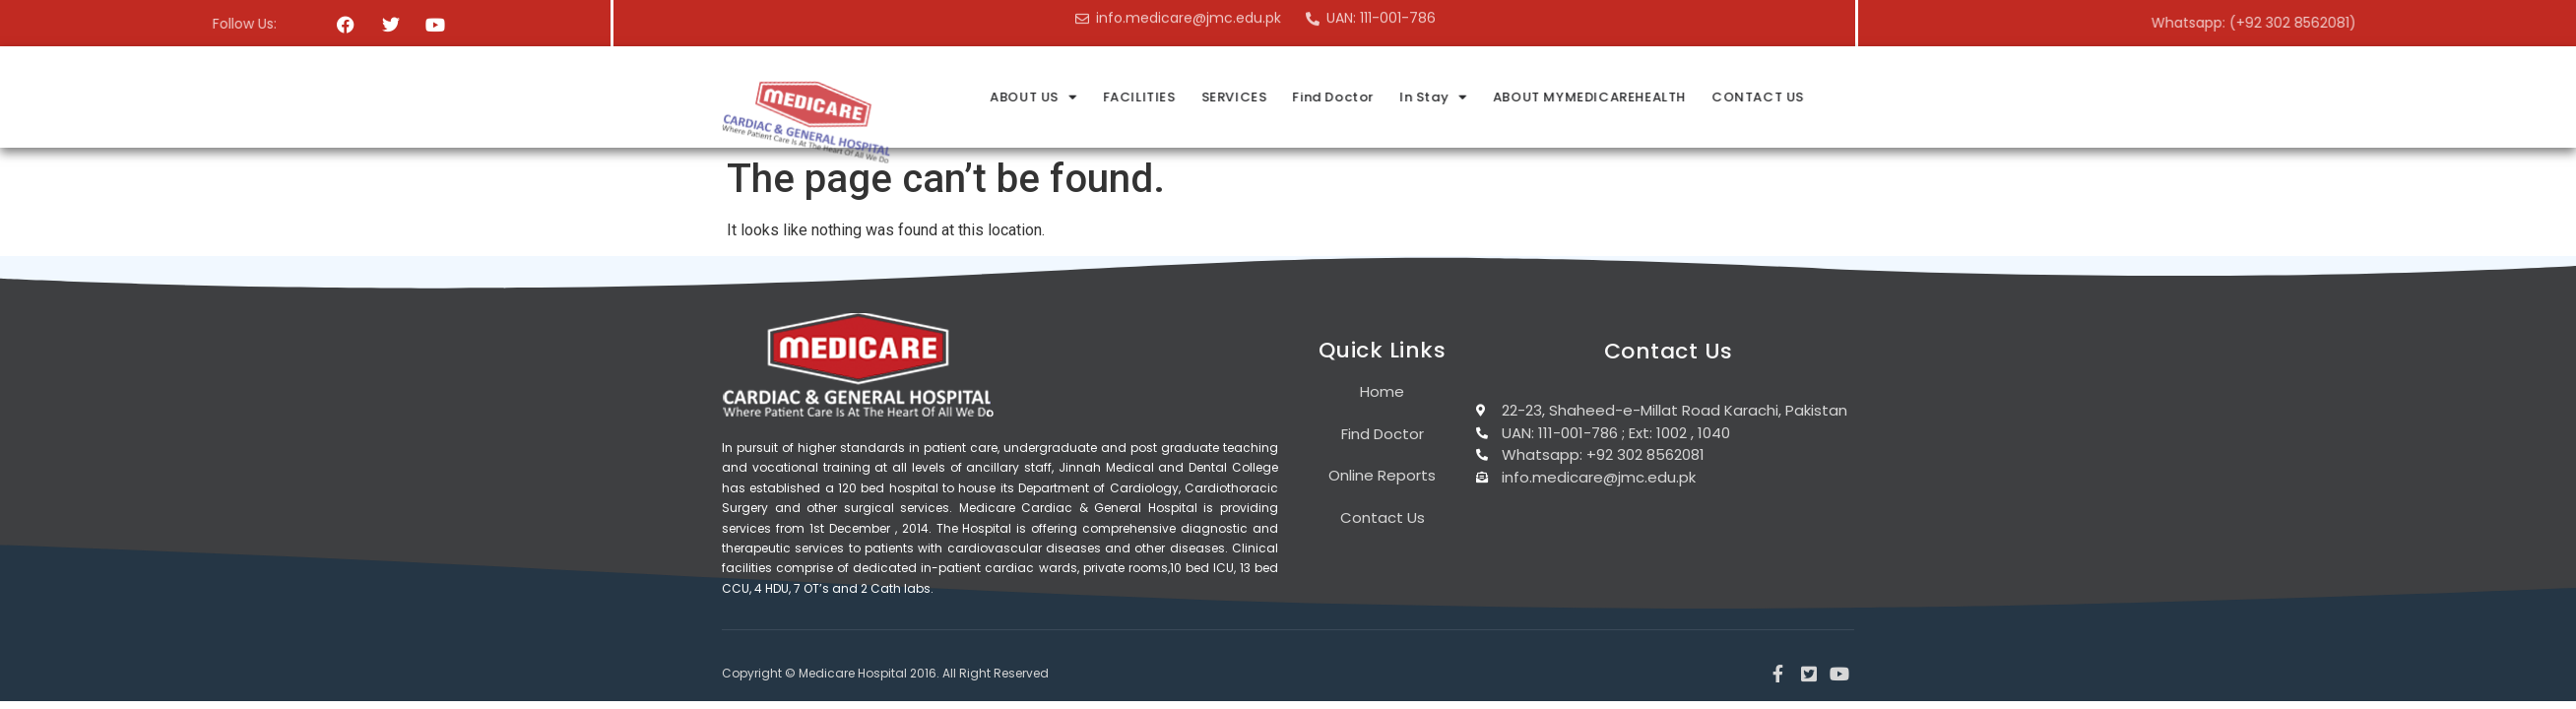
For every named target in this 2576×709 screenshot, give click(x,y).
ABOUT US (1235, 97)
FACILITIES (1342, 97)
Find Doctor (1536, 97)
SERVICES (1437, 97)
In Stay (1636, 97)
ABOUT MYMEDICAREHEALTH (1792, 97)
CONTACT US (1960, 97)
